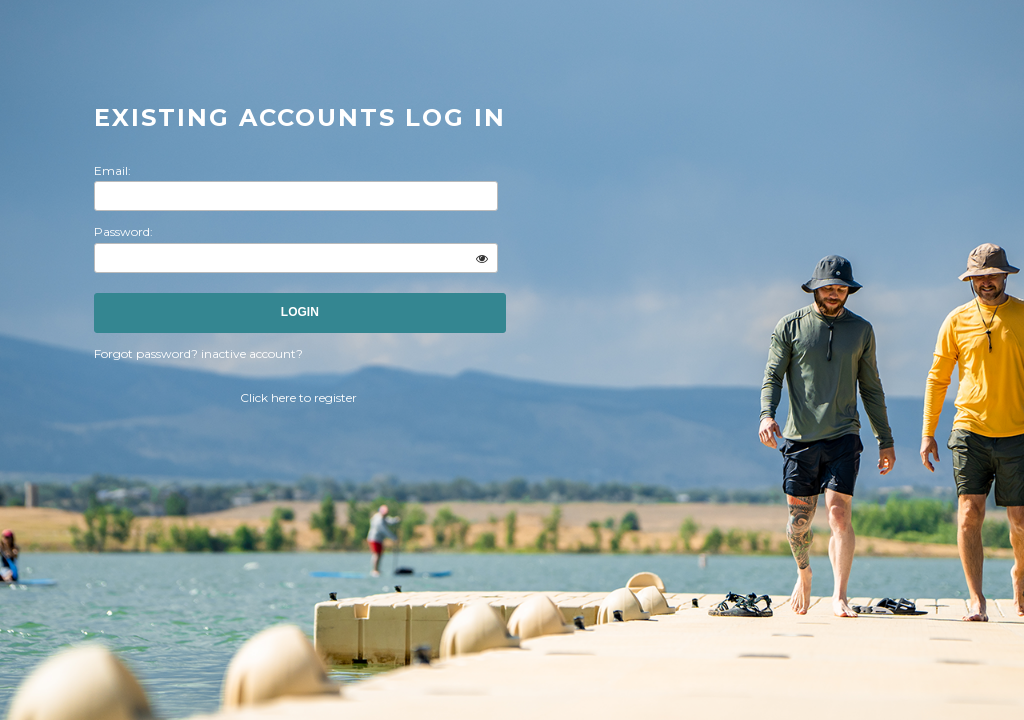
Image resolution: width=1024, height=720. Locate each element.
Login (300, 312)
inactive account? (252, 353)
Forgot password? (147, 353)
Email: (112, 170)
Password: (123, 231)
